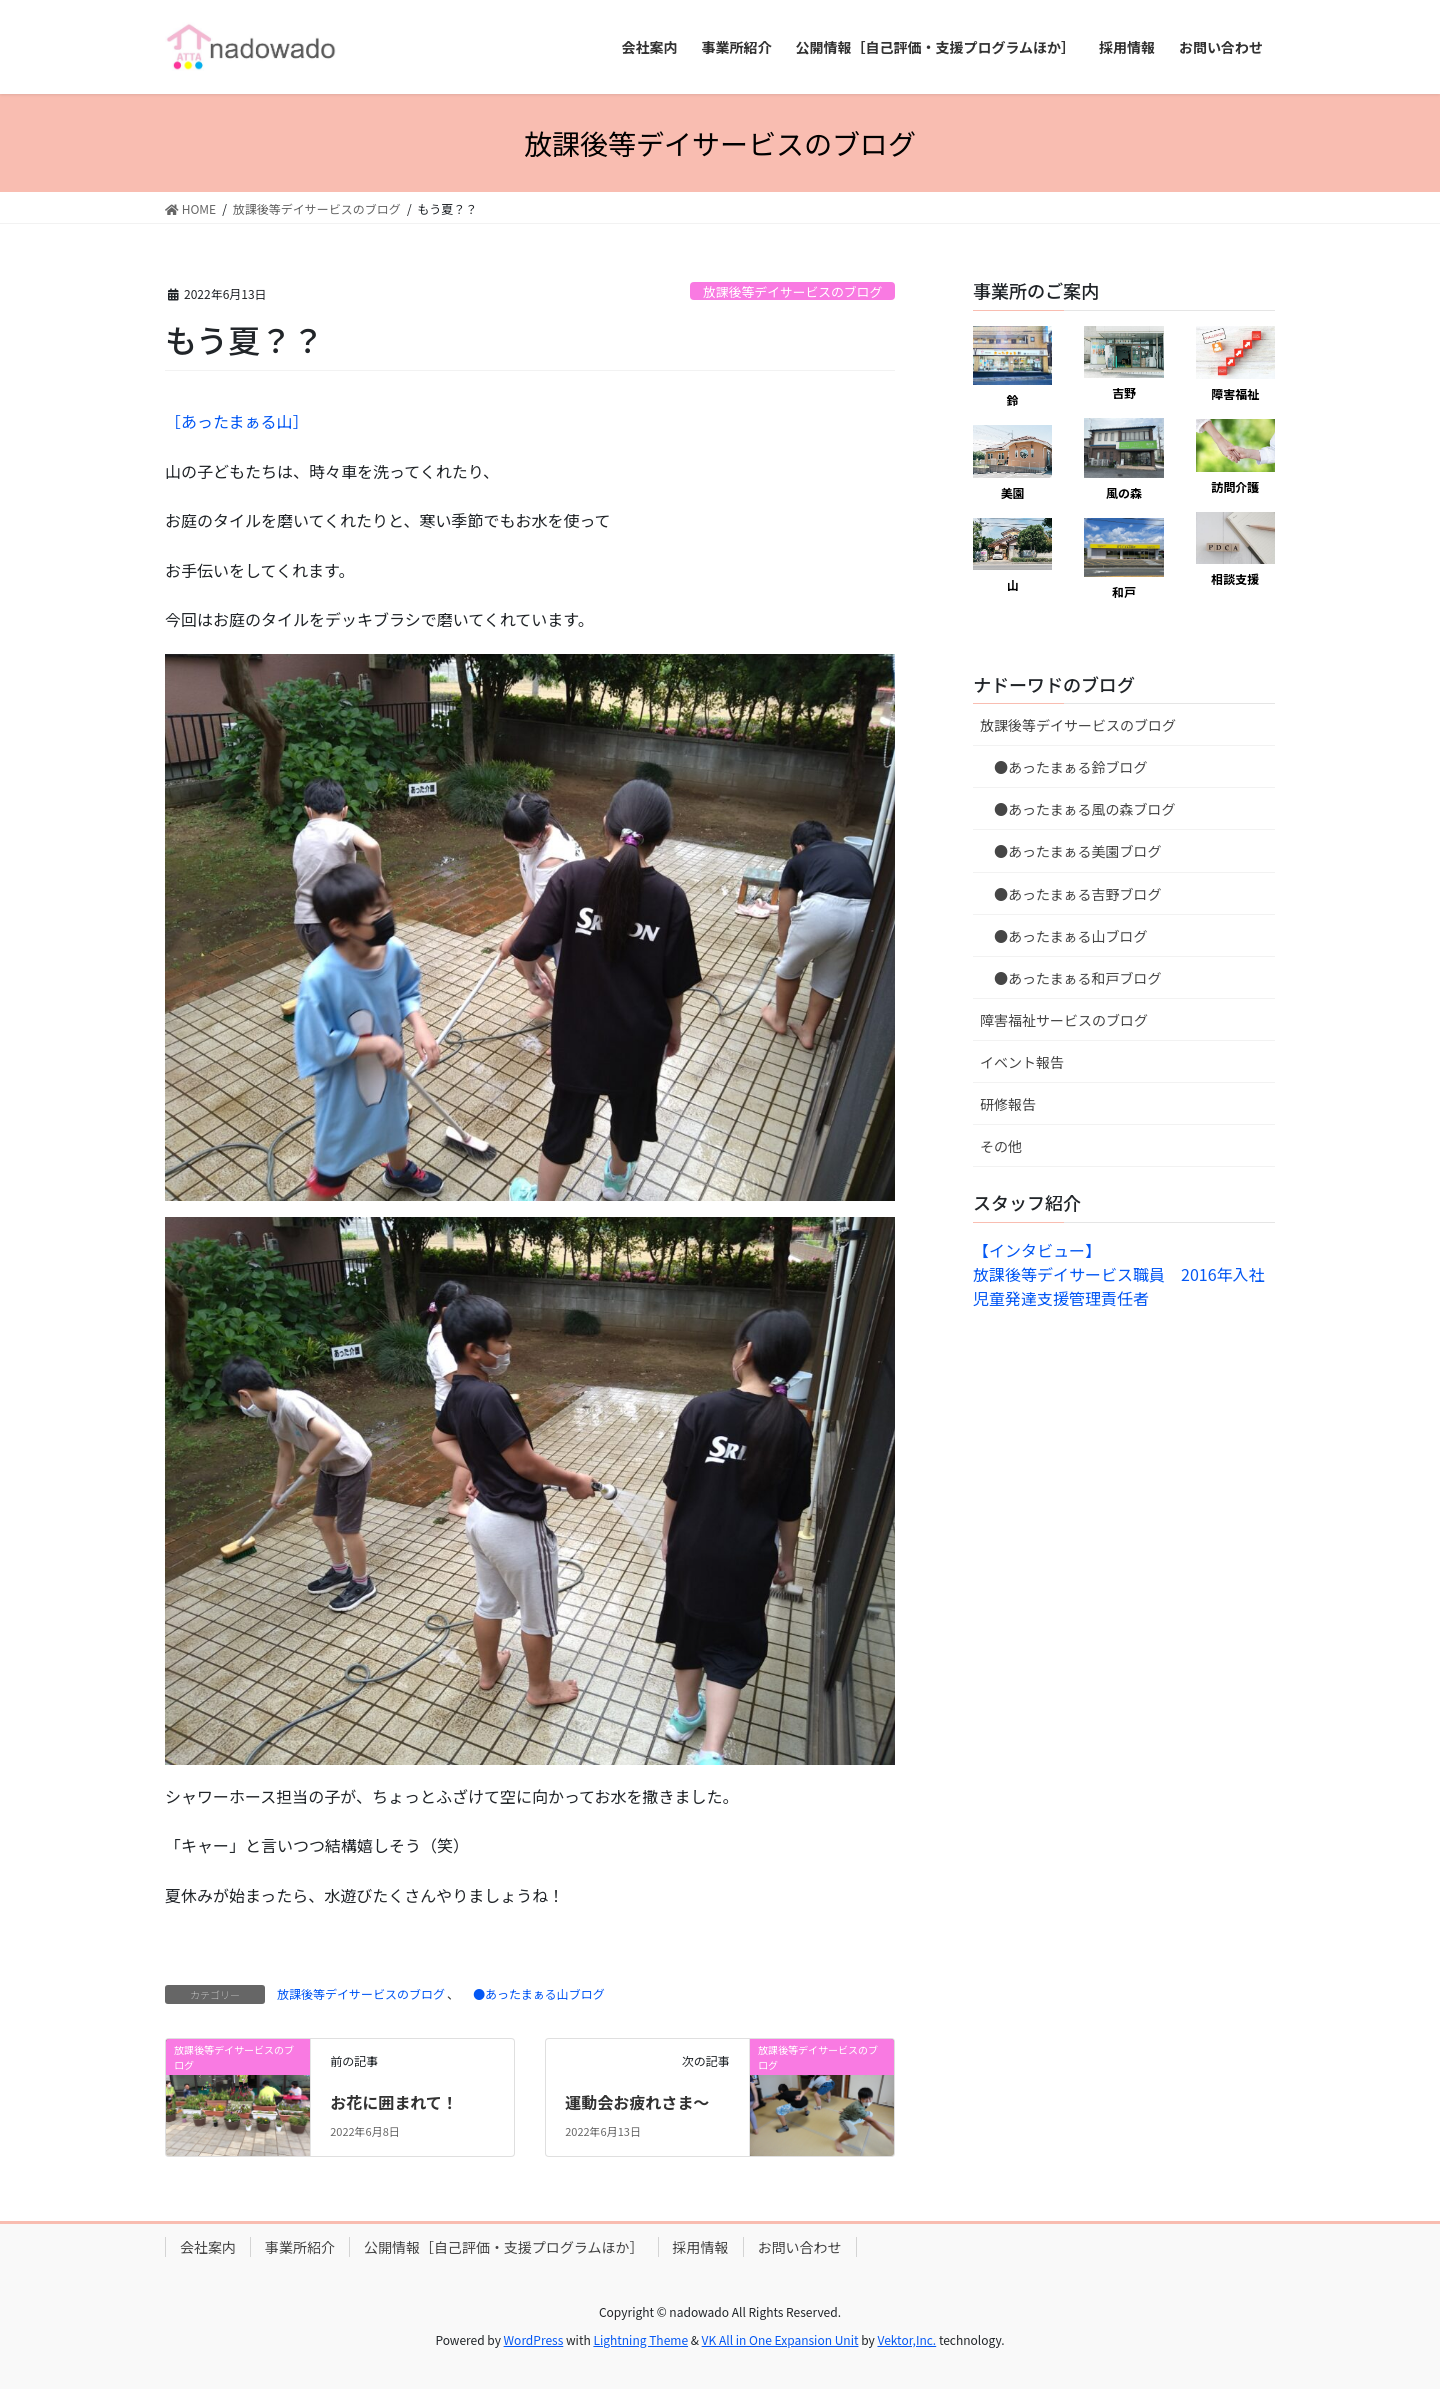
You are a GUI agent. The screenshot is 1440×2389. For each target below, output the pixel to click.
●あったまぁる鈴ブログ (1064, 767)
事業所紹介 (300, 2247)
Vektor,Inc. (906, 2339)
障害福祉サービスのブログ (1064, 1020)
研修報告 (1008, 1104)
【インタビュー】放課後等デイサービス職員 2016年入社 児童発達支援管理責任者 (1127, 1274)
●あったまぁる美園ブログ (1071, 851)
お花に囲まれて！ (394, 2102)
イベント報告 (1022, 1062)
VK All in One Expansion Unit (780, 2339)
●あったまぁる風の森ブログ (1078, 809)
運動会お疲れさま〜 (637, 2102)
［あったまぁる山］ (237, 421)
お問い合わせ (800, 2247)
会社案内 (208, 2247)
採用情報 (701, 2247)
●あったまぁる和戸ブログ (1071, 978)
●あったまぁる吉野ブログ (1071, 894)
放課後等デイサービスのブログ (792, 291)
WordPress (534, 2339)
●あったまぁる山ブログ (533, 1993)
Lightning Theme (640, 2339)
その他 (1001, 1146)
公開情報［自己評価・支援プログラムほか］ (504, 2247)
